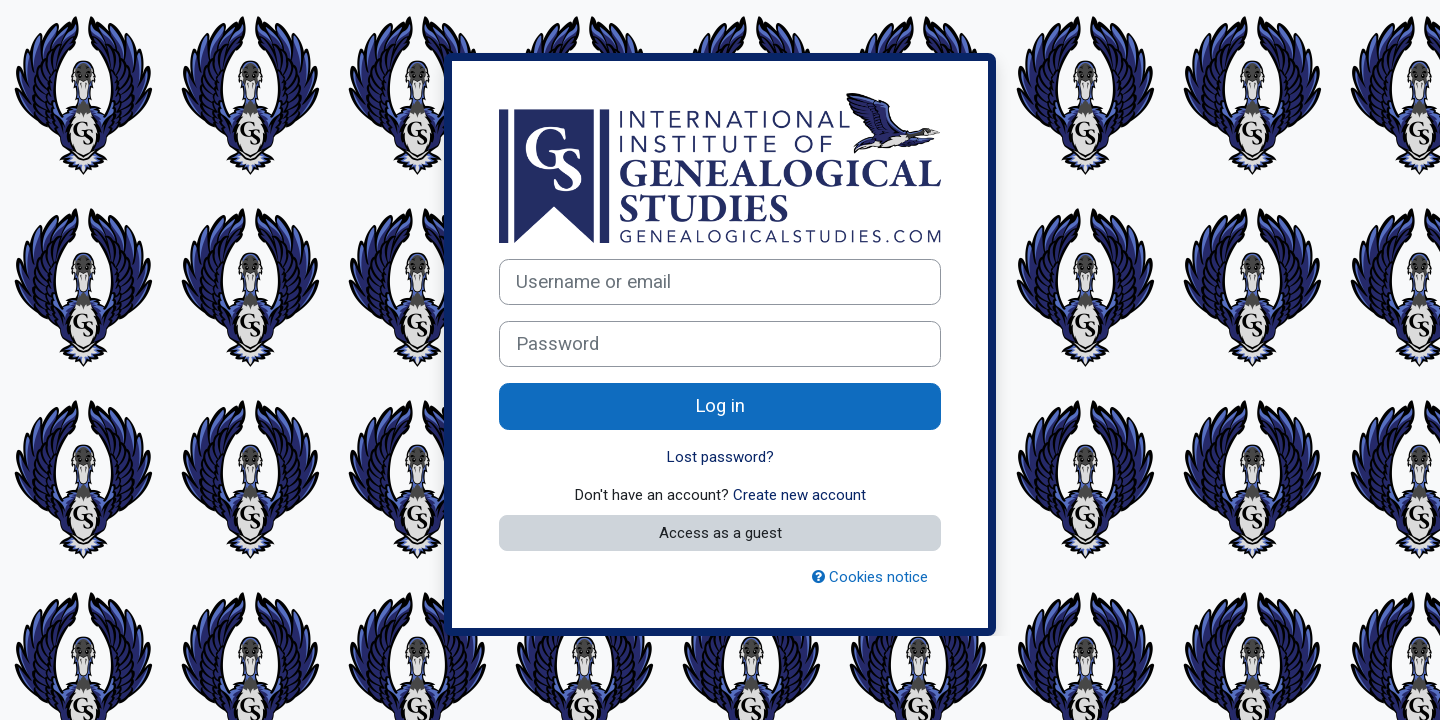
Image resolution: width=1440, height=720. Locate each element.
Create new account (799, 495)
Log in (720, 406)
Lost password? (720, 457)
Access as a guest (720, 533)
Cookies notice (870, 577)
